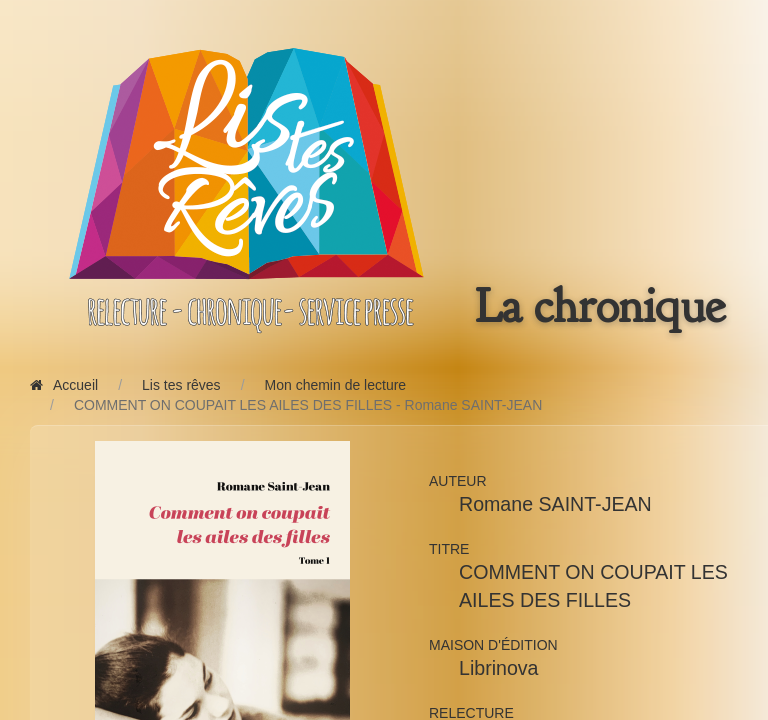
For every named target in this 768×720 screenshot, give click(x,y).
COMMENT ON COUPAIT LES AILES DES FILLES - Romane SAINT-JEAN (308, 405)
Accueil (64, 385)
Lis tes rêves (181, 385)
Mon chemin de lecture (336, 385)
